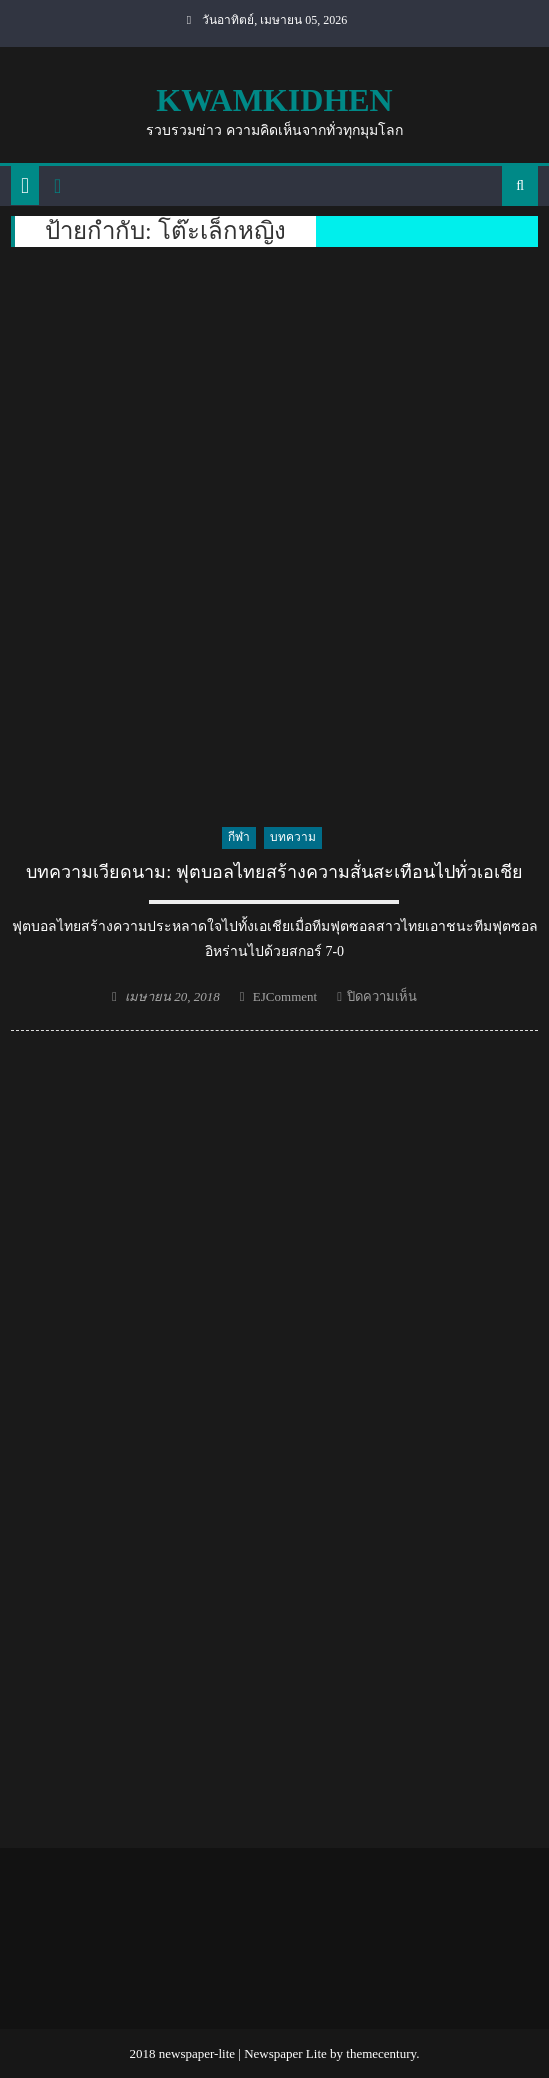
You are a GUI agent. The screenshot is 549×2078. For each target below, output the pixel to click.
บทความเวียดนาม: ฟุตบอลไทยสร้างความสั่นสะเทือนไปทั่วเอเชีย (274, 872)
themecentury (381, 2053)
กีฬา (239, 837)
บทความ (293, 837)
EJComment (285, 996)
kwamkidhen (274, 100)
